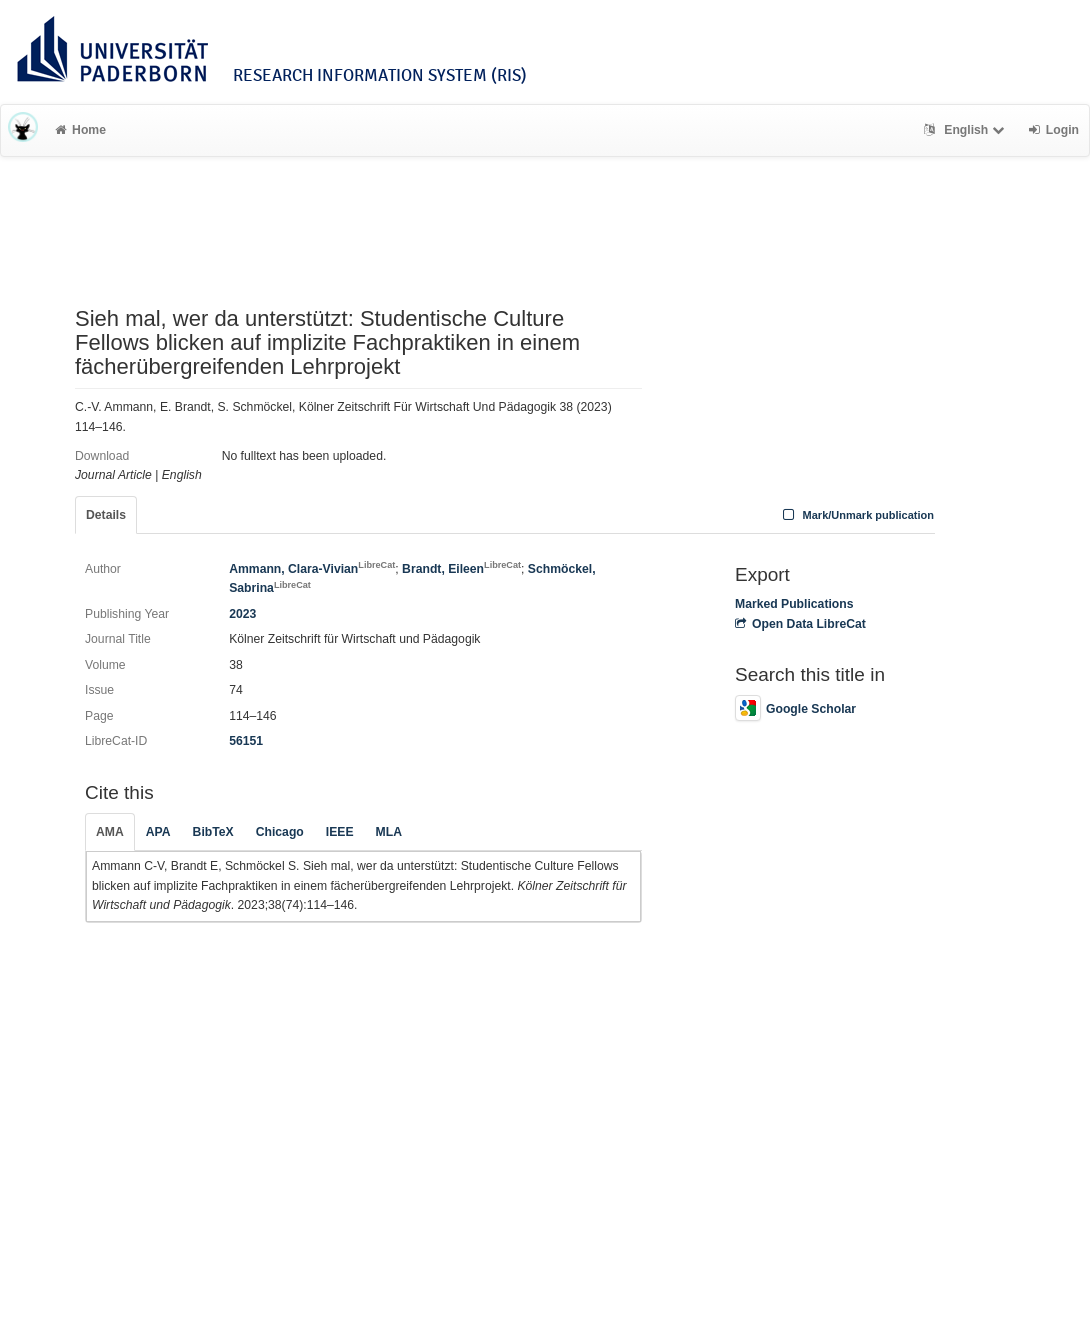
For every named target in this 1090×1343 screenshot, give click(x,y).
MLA (389, 832)
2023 (242, 614)
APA (158, 832)
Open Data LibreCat (800, 624)
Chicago (280, 832)
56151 (246, 741)
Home (80, 130)
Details (106, 515)
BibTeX (213, 832)
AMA (110, 832)
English (966, 130)
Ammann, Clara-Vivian (312, 569)
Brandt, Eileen (461, 569)
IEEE (340, 832)
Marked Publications (794, 604)
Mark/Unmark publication (856, 515)
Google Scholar (795, 709)
